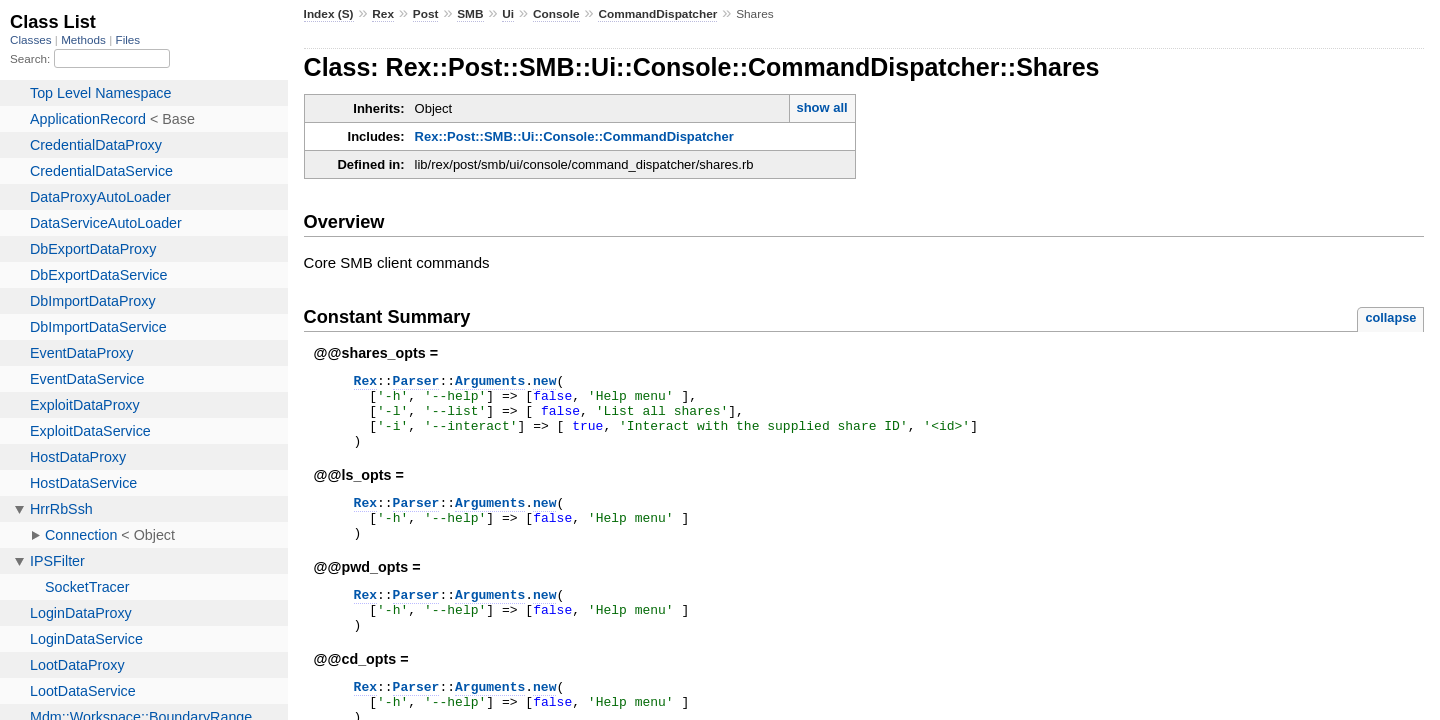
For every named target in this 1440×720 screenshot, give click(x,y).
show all (821, 107)
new (544, 383)
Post (426, 14)
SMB (470, 14)
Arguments (490, 383)
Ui (508, 14)
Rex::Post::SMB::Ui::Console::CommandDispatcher (574, 136)
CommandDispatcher (657, 14)
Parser (416, 383)
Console (556, 14)
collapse (1390, 317)
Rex (383, 14)
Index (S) (329, 14)
